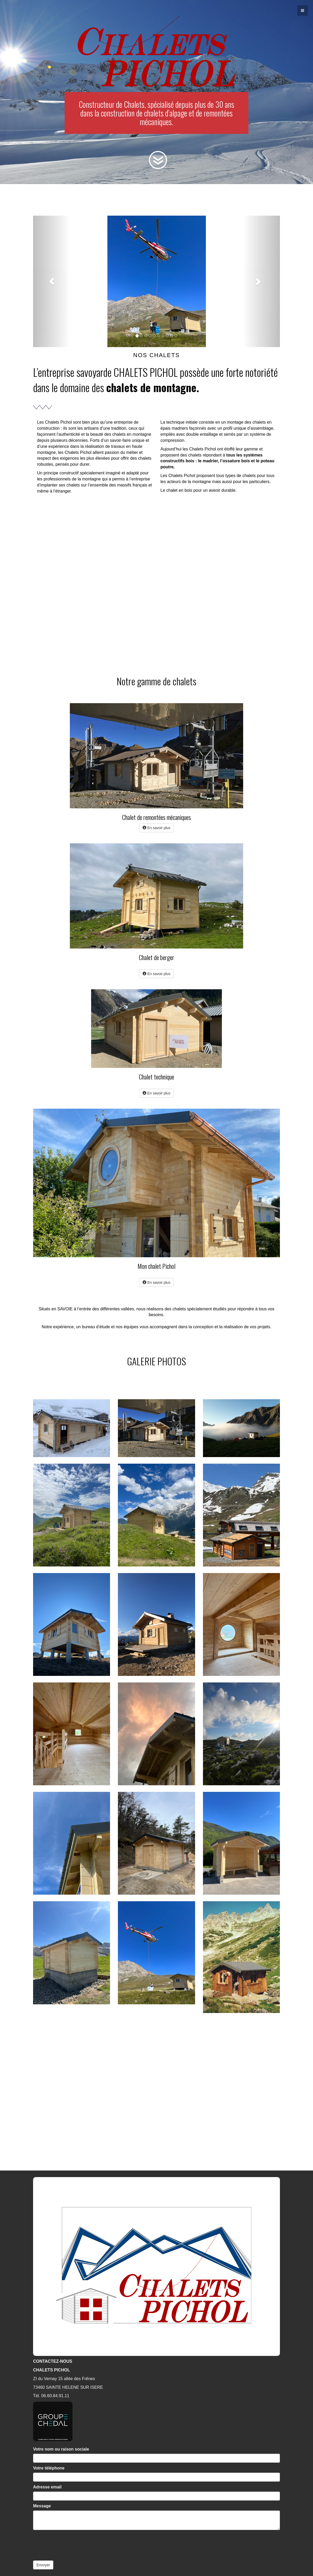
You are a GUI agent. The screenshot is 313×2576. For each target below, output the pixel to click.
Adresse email (47, 2487)
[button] (51, 281)
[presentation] (73, 2546)
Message (42, 2506)
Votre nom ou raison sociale (61, 2449)
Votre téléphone (49, 2468)
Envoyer (43, 2565)
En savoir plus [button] (156, 828)
